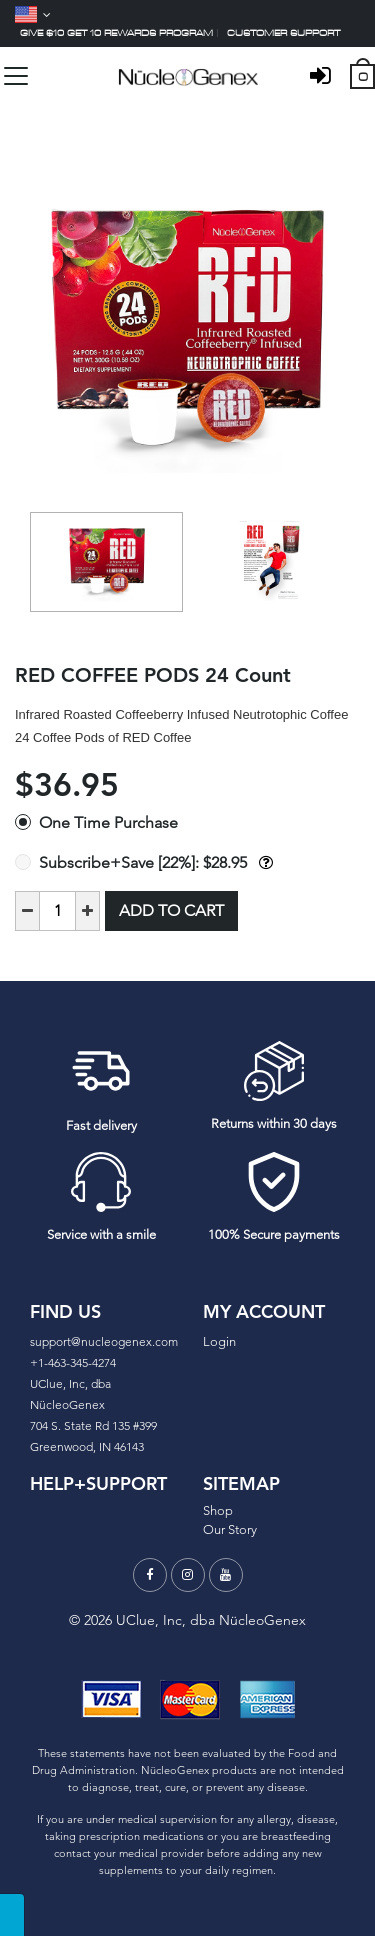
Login (219, 1341)
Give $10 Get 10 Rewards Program (116, 33)
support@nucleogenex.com (104, 1341)
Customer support (283, 33)
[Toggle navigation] (16, 76)
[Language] (33, 14)
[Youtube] (226, 1575)
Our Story (230, 1529)
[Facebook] (150, 1575)
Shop (218, 1510)
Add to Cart (171, 910)
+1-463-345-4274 (73, 1362)
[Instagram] (188, 1575)
